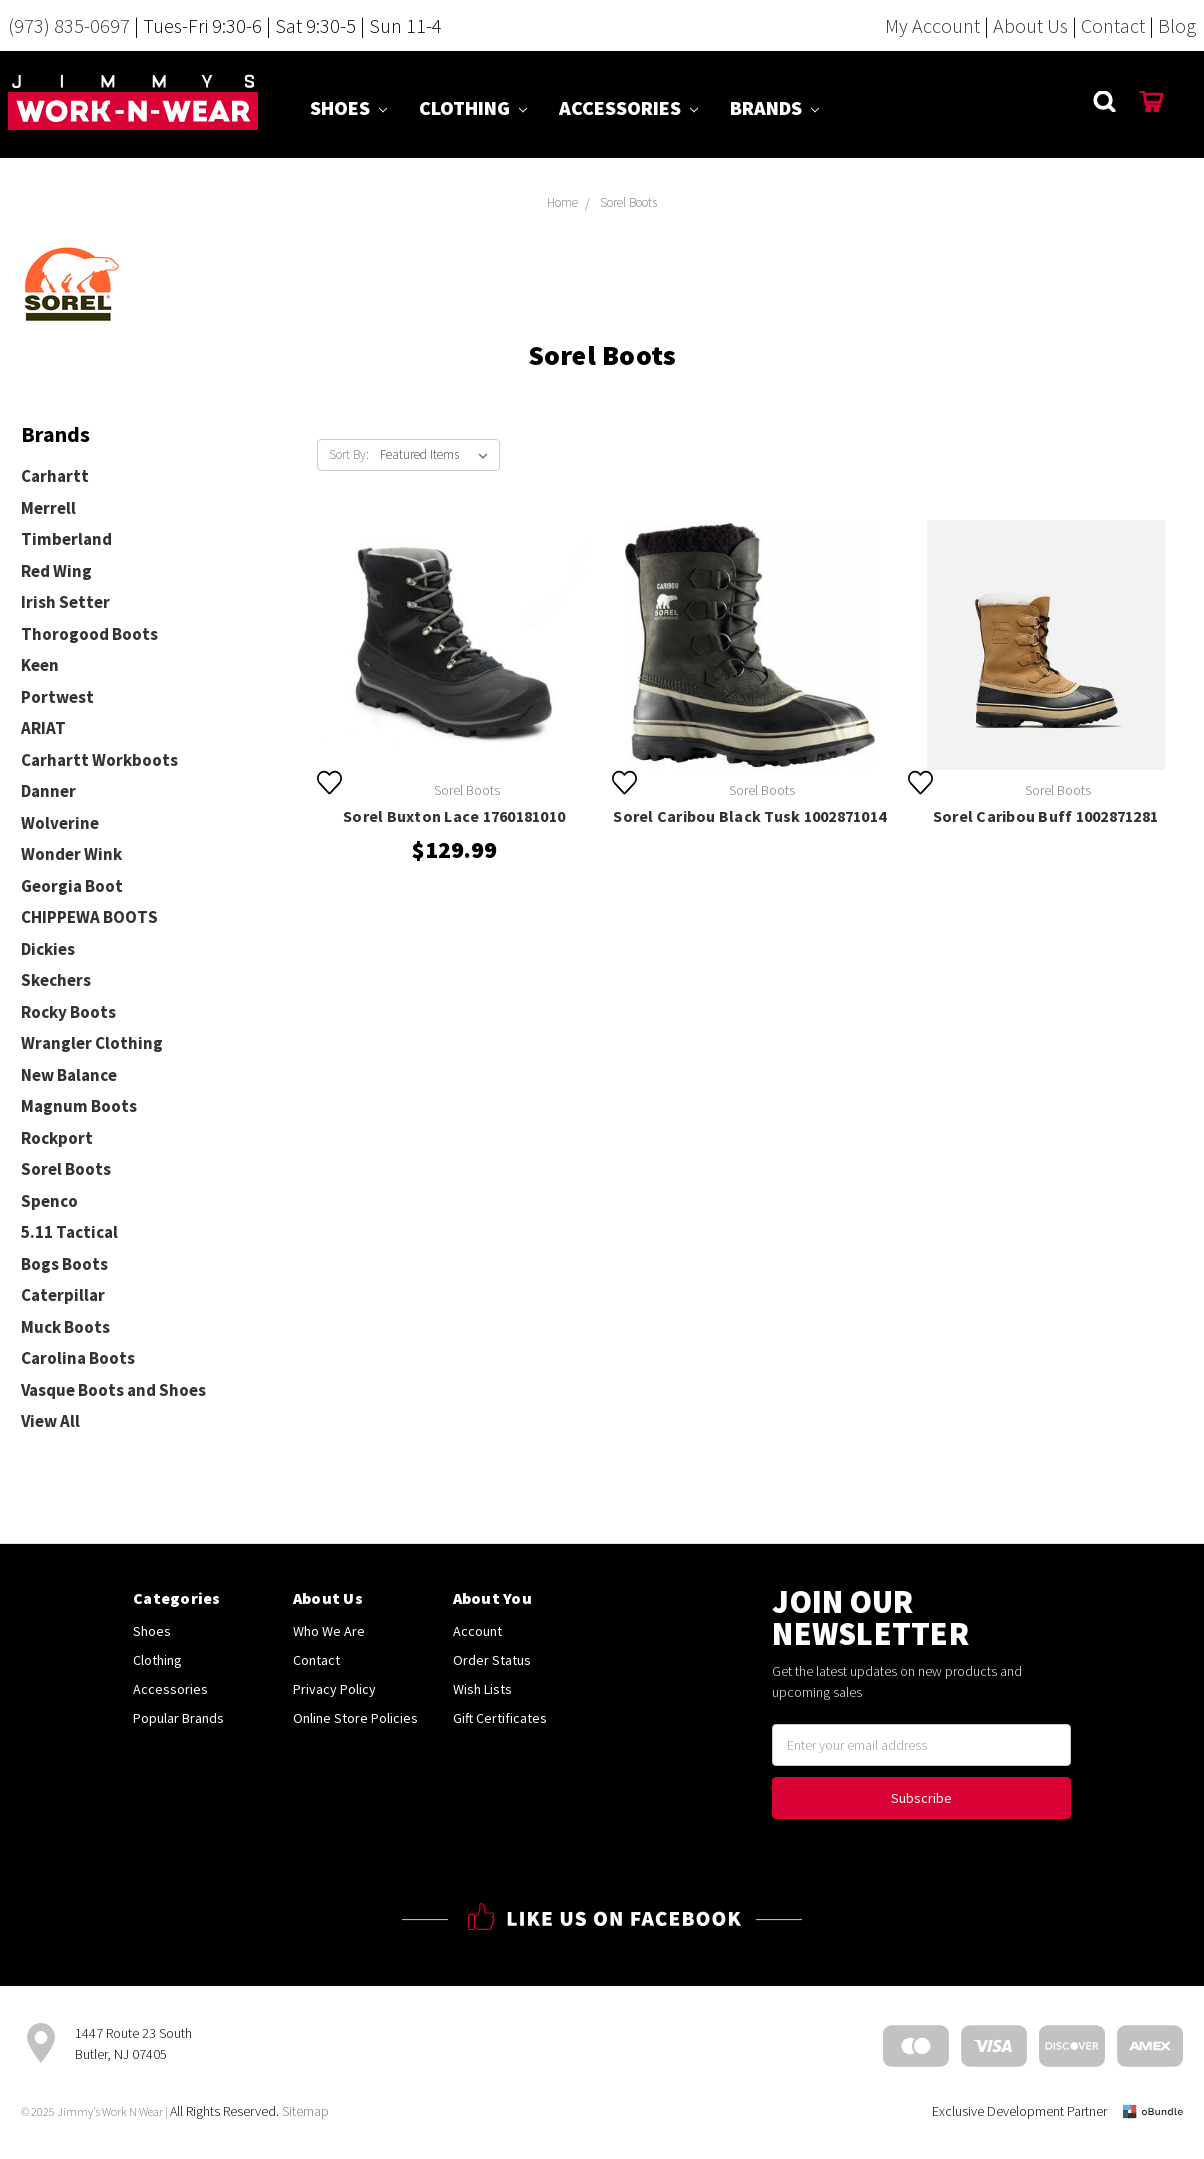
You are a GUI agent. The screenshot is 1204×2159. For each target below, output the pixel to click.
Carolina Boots (78, 1358)
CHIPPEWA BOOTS (89, 917)
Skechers (56, 980)
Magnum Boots (79, 1106)
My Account (932, 25)
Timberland (66, 539)
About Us (1030, 25)
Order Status (492, 1660)
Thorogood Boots (89, 634)
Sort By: (349, 454)
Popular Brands (178, 1718)
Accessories (628, 107)
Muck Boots (65, 1327)
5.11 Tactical (69, 1232)
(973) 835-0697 (69, 25)
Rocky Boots (68, 1012)
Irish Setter (65, 602)
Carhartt (55, 476)
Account (477, 1631)
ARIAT (43, 728)
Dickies (48, 949)
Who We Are (329, 1631)
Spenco (49, 1201)
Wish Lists (482, 1689)
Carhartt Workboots (99, 760)
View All (50, 1421)
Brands (774, 107)
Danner (48, 791)
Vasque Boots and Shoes (113, 1390)
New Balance (69, 1075)
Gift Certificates (500, 1718)
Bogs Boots (64, 1264)
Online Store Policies (355, 1718)
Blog (1177, 25)
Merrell (48, 508)
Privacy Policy (334, 1689)
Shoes (348, 107)
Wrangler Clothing (92, 1043)
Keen (40, 665)
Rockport (57, 1138)
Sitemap (305, 2111)
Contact (1113, 25)
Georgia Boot (72, 886)
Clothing (473, 107)
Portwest (57, 697)
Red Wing (56, 571)
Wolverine (60, 823)
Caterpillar (63, 1295)
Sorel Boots (66, 1169)
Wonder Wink (71, 854)
